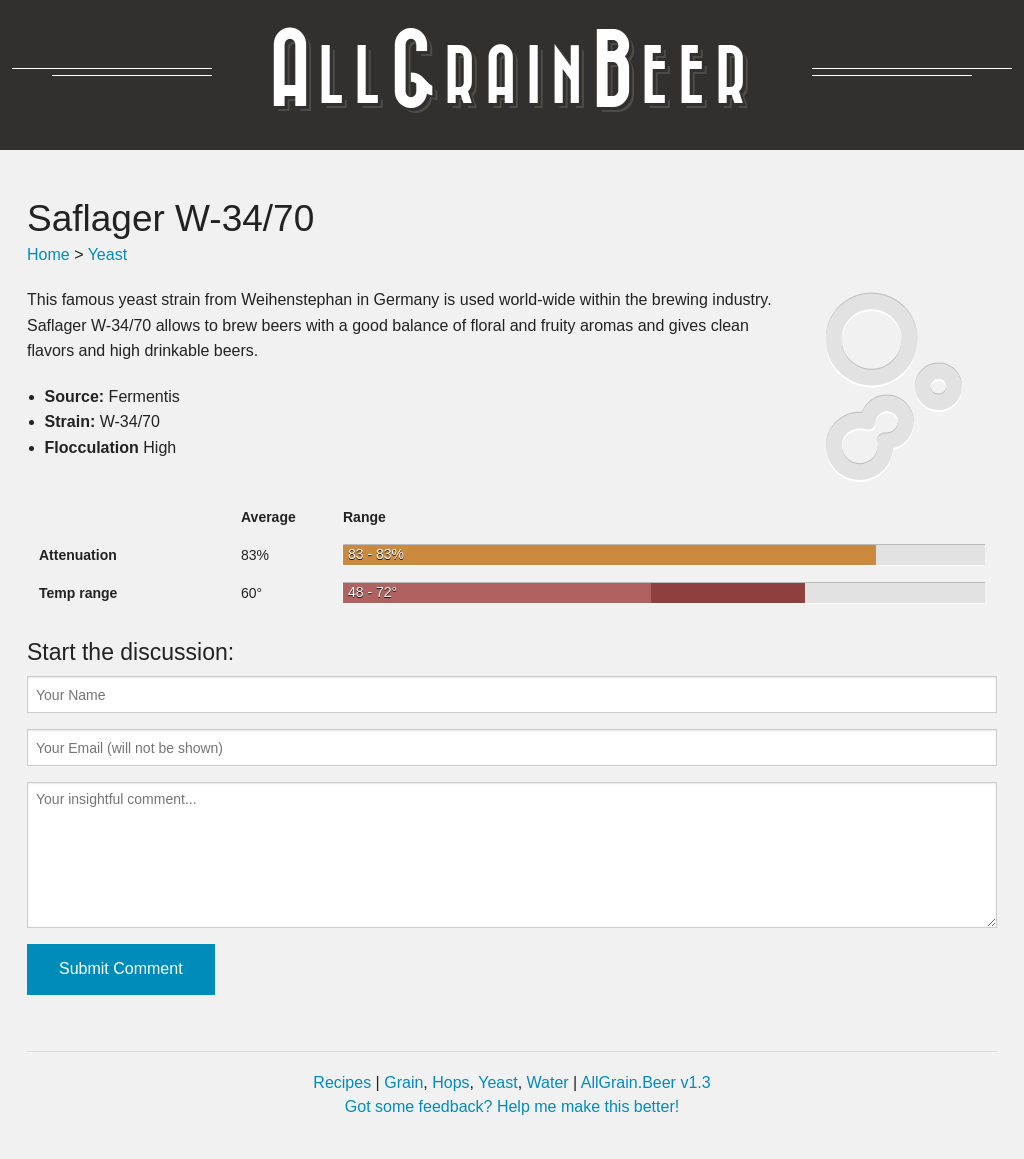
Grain (403, 1082)
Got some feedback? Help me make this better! (512, 1106)
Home (48, 254)
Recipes (342, 1082)
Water (548, 1082)
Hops (450, 1082)
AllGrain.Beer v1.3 (646, 1082)
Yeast (107, 254)
